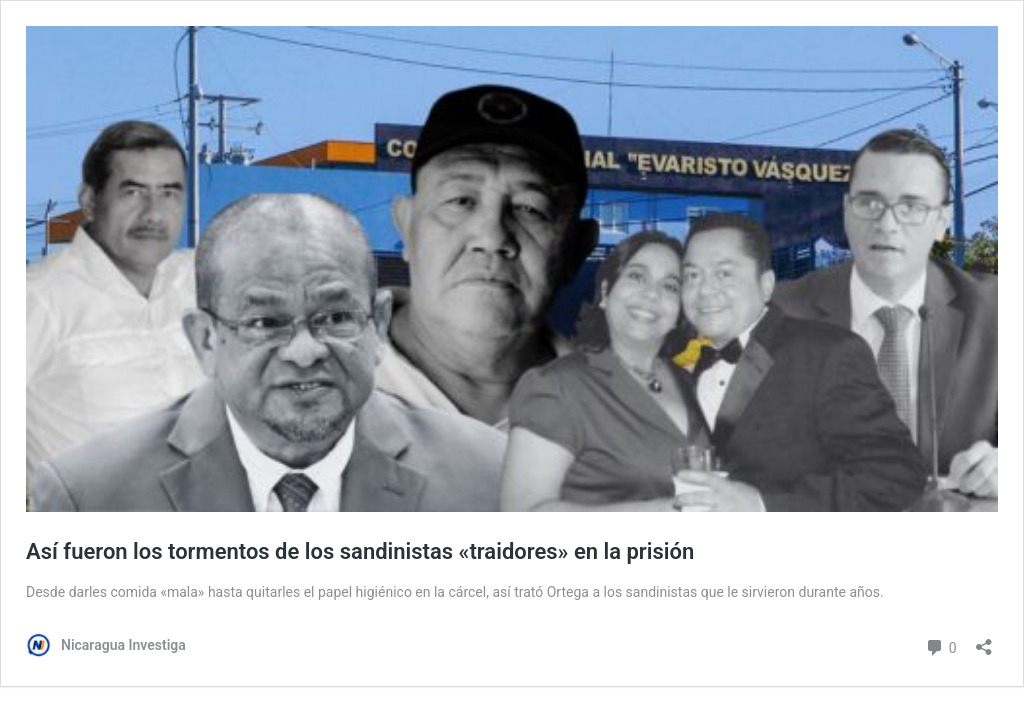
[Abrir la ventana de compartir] (984, 640)
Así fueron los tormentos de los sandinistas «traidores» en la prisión (360, 551)
